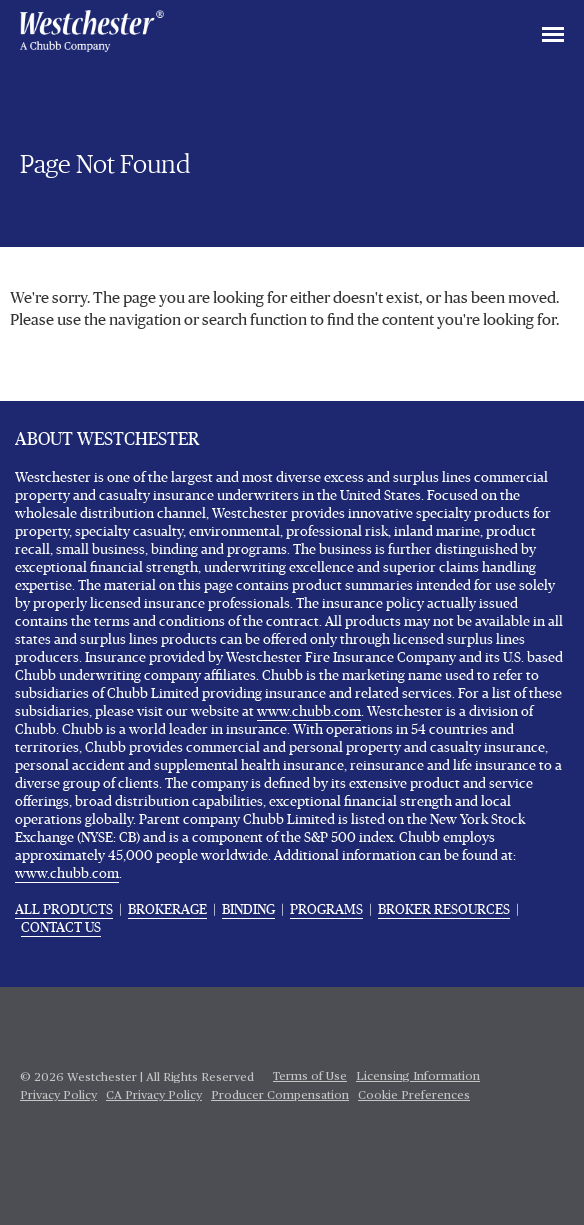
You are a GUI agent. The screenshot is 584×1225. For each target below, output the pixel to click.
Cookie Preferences (414, 1096)
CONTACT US (61, 928)
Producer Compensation (280, 1096)
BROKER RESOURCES (444, 910)
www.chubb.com (309, 712)
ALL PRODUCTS (64, 910)
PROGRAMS (326, 910)
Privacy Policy (58, 1096)
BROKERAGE (167, 910)
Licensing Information (418, 1077)
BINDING (248, 910)
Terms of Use (310, 1077)
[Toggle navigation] (553, 36)
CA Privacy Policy (154, 1096)
